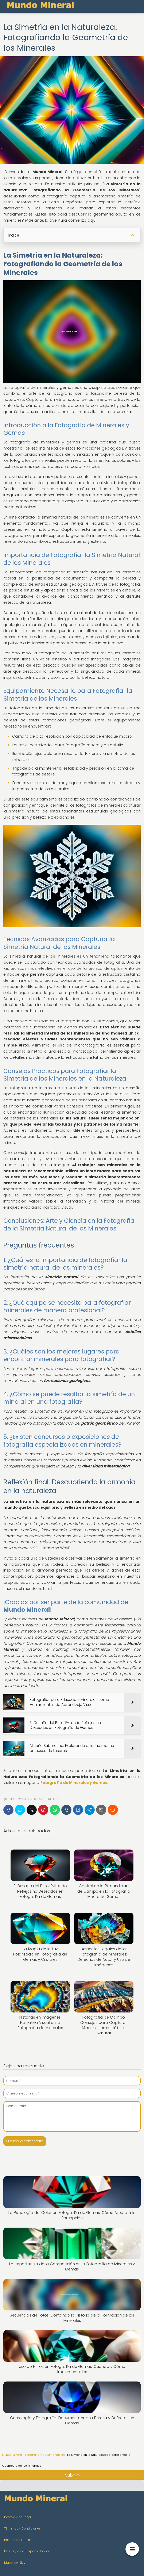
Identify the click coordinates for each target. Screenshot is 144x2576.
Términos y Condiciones (22, 2528)
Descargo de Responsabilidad (27, 2551)
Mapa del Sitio (15, 2562)
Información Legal (17, 2517)
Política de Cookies (18, 2540)
